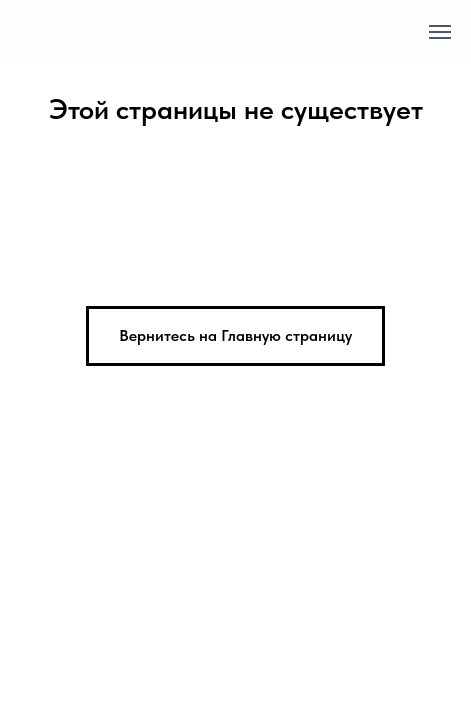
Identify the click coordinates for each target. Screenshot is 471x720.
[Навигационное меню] (440, 32)
